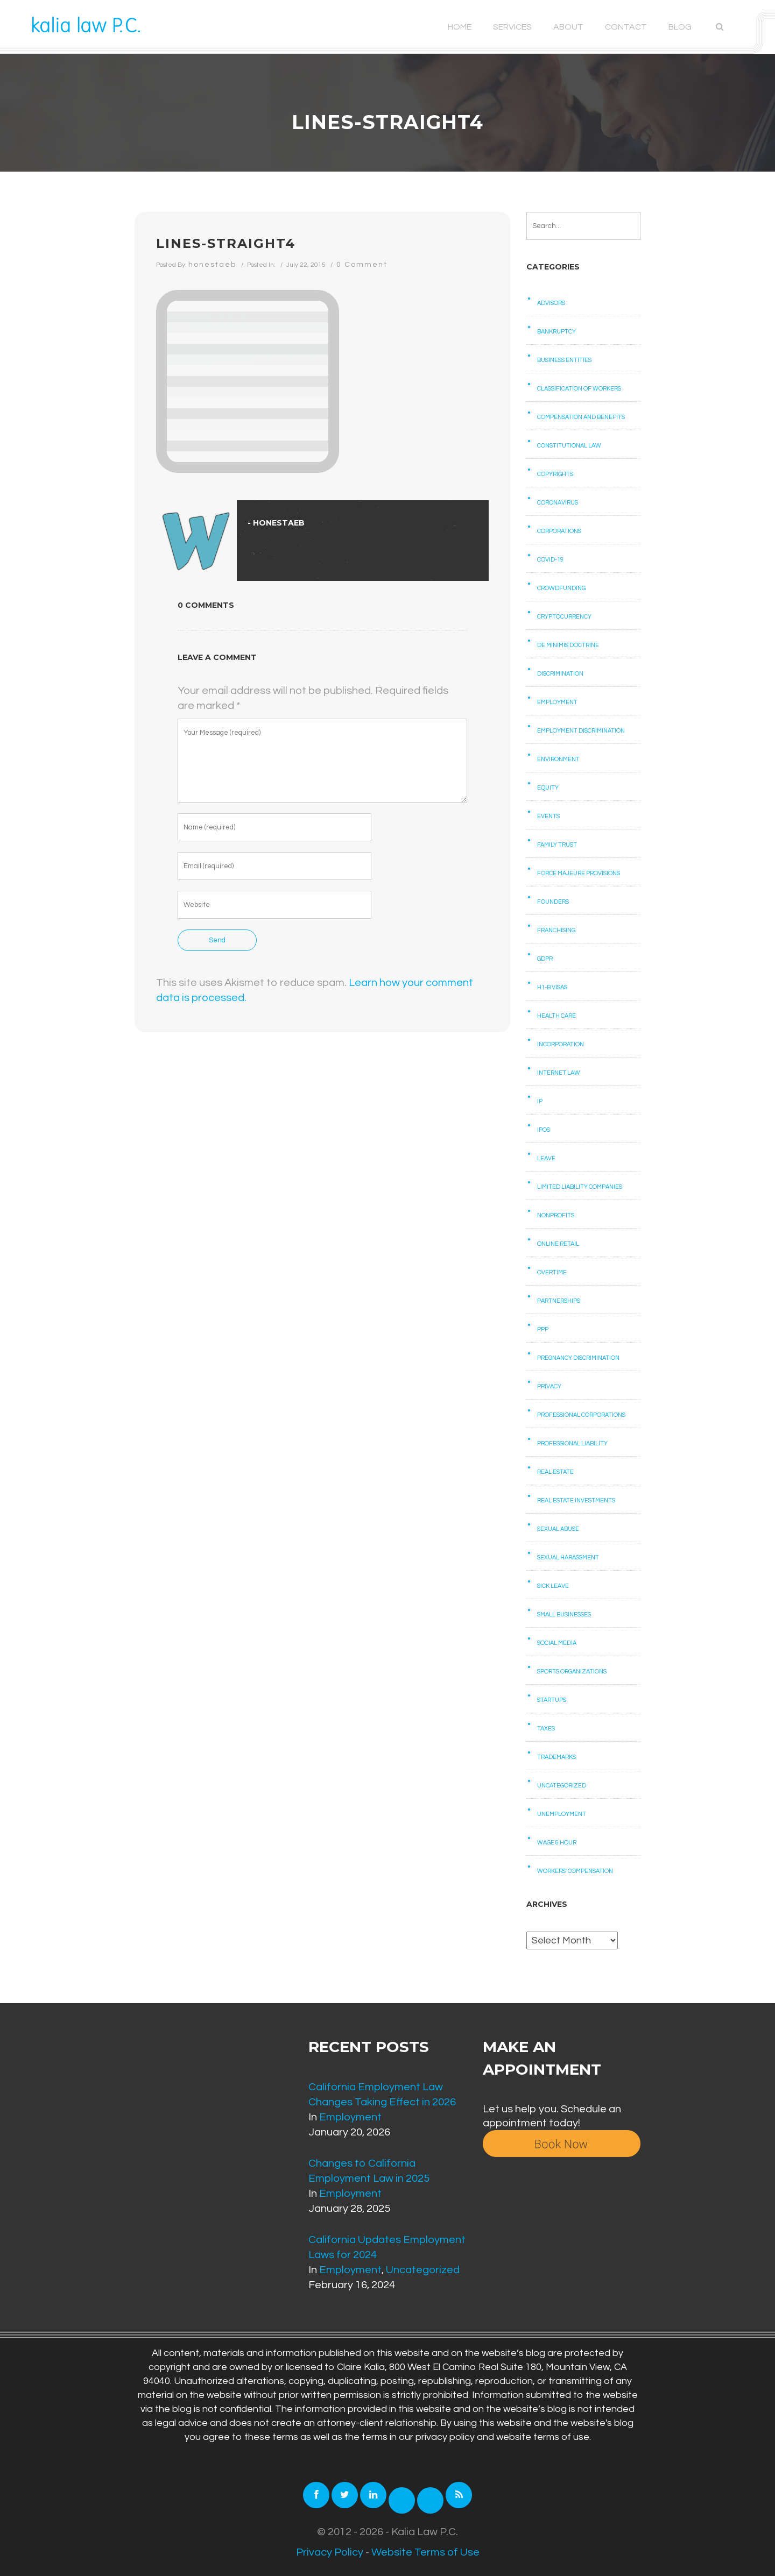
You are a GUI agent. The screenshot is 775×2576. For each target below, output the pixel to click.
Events (548, 816)
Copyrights (555, 474)
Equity (548, 788)
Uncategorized (561, 1786)
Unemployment (561, 1814)
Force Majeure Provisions (578, 873)
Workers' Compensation (575, 1871)
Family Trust (557, 845)
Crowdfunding (561, 588)
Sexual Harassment (568, 1557)
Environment (558, 759)
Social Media (556, 1643)
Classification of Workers (579, 389)
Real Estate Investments (576, 1500)
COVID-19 (550, 560)
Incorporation (560, 1044)
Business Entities (564, 360)
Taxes (546, 1728)
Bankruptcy (556, 332)
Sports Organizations (572, 1671)
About (568, 27)
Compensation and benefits (581, 417)
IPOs (543, 1130)
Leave (546, 1158)
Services (512, 27)
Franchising (556, 930)
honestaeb (212, 264)
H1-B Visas (552, 987)
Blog (680, 27)
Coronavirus (557, 503)
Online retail (558, 1244)
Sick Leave (553, 1586)
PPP (542, 1329)
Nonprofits (555, 1215)
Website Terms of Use (425, 2552)
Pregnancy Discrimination (578, 1358)
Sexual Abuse (558, 1529)
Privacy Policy (329, 2552)
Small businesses (564, 1614)
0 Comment (362, 264)
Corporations (559, 531)
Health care (556, 1016)
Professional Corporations (581, 1415)
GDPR (545, 959)
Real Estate (555, 1472)
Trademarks (556, 1757)
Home (459, 27)
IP (539, 1101)
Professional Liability (572, 1443)
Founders (553, 902)
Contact (626, 27)
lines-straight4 (225, 243)
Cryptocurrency (564, 617)
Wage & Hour (556, 1843)
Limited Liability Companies (579, 1187)
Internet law (558, 1073)
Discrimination (560, 674)
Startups (551, 1700)
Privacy (549, 1386)
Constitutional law (569, 446)
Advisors (551, 303)
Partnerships (558, 1301)
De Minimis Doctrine (568, 645)
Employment (557, 702)
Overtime (552, 1272)
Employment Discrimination (581, 731)
